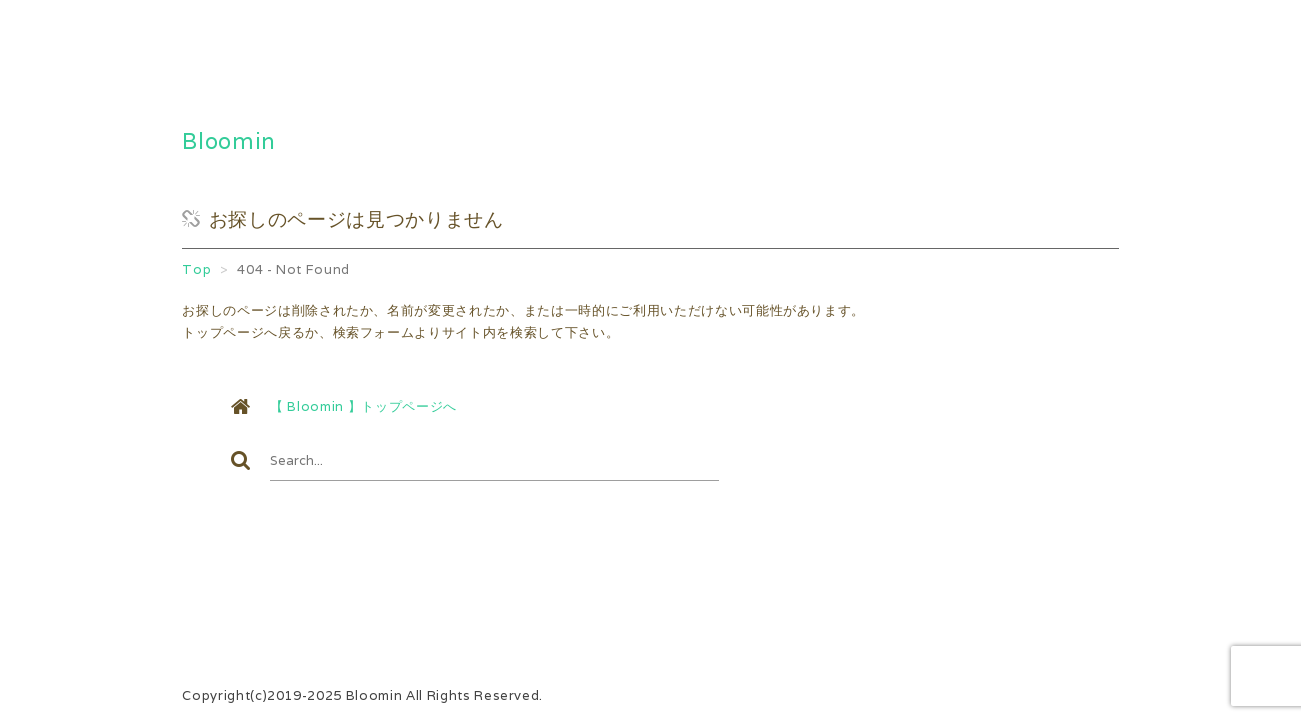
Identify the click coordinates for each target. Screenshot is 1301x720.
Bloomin (229, 141)
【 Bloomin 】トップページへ (363, 406)
